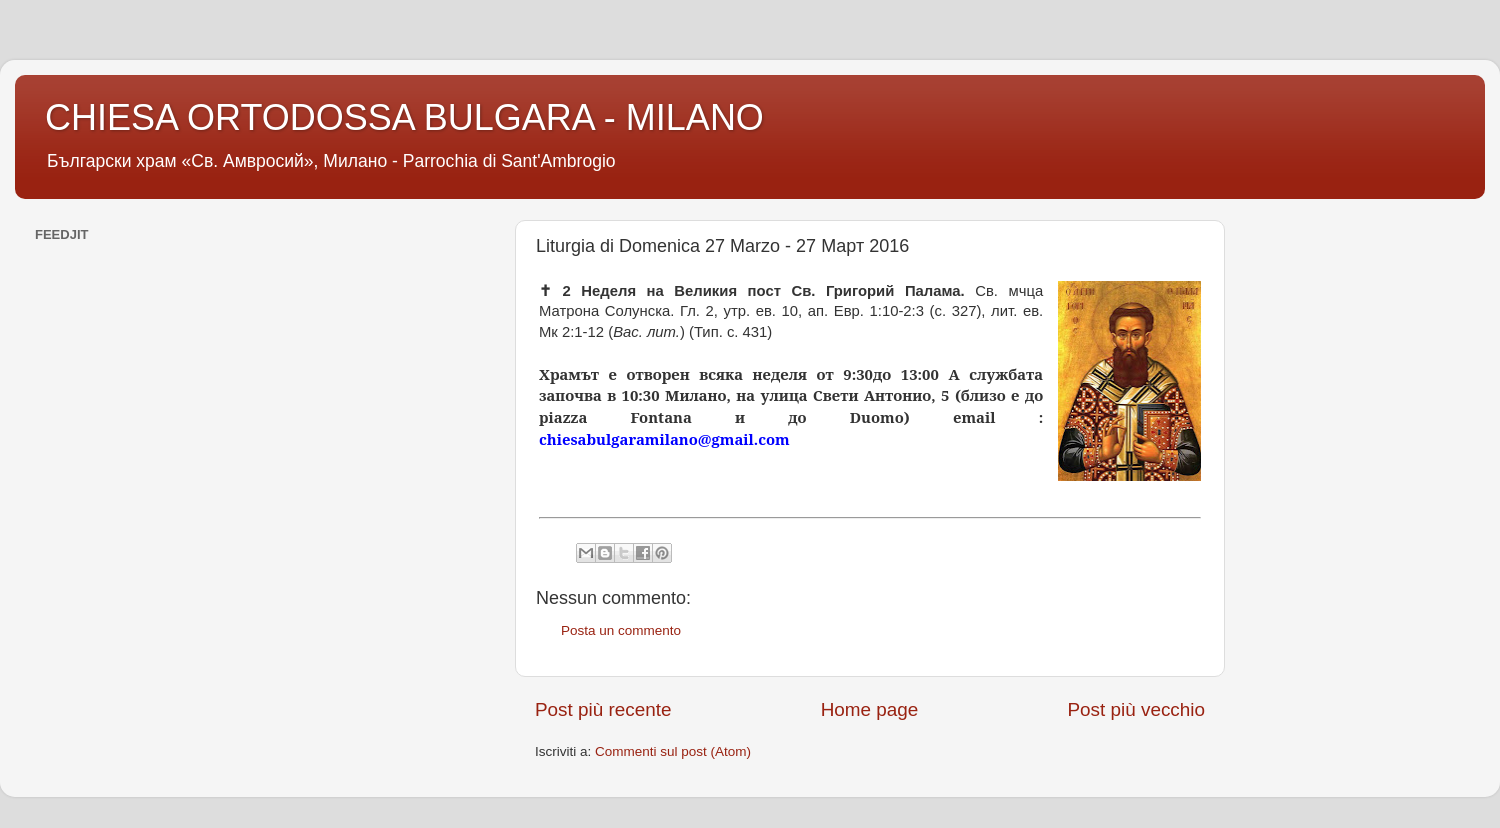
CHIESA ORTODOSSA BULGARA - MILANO (404, 117)
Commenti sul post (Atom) (673, 751)
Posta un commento (621, 630)
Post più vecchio (1136, 709)
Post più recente (603, 709)
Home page (870, 709)
